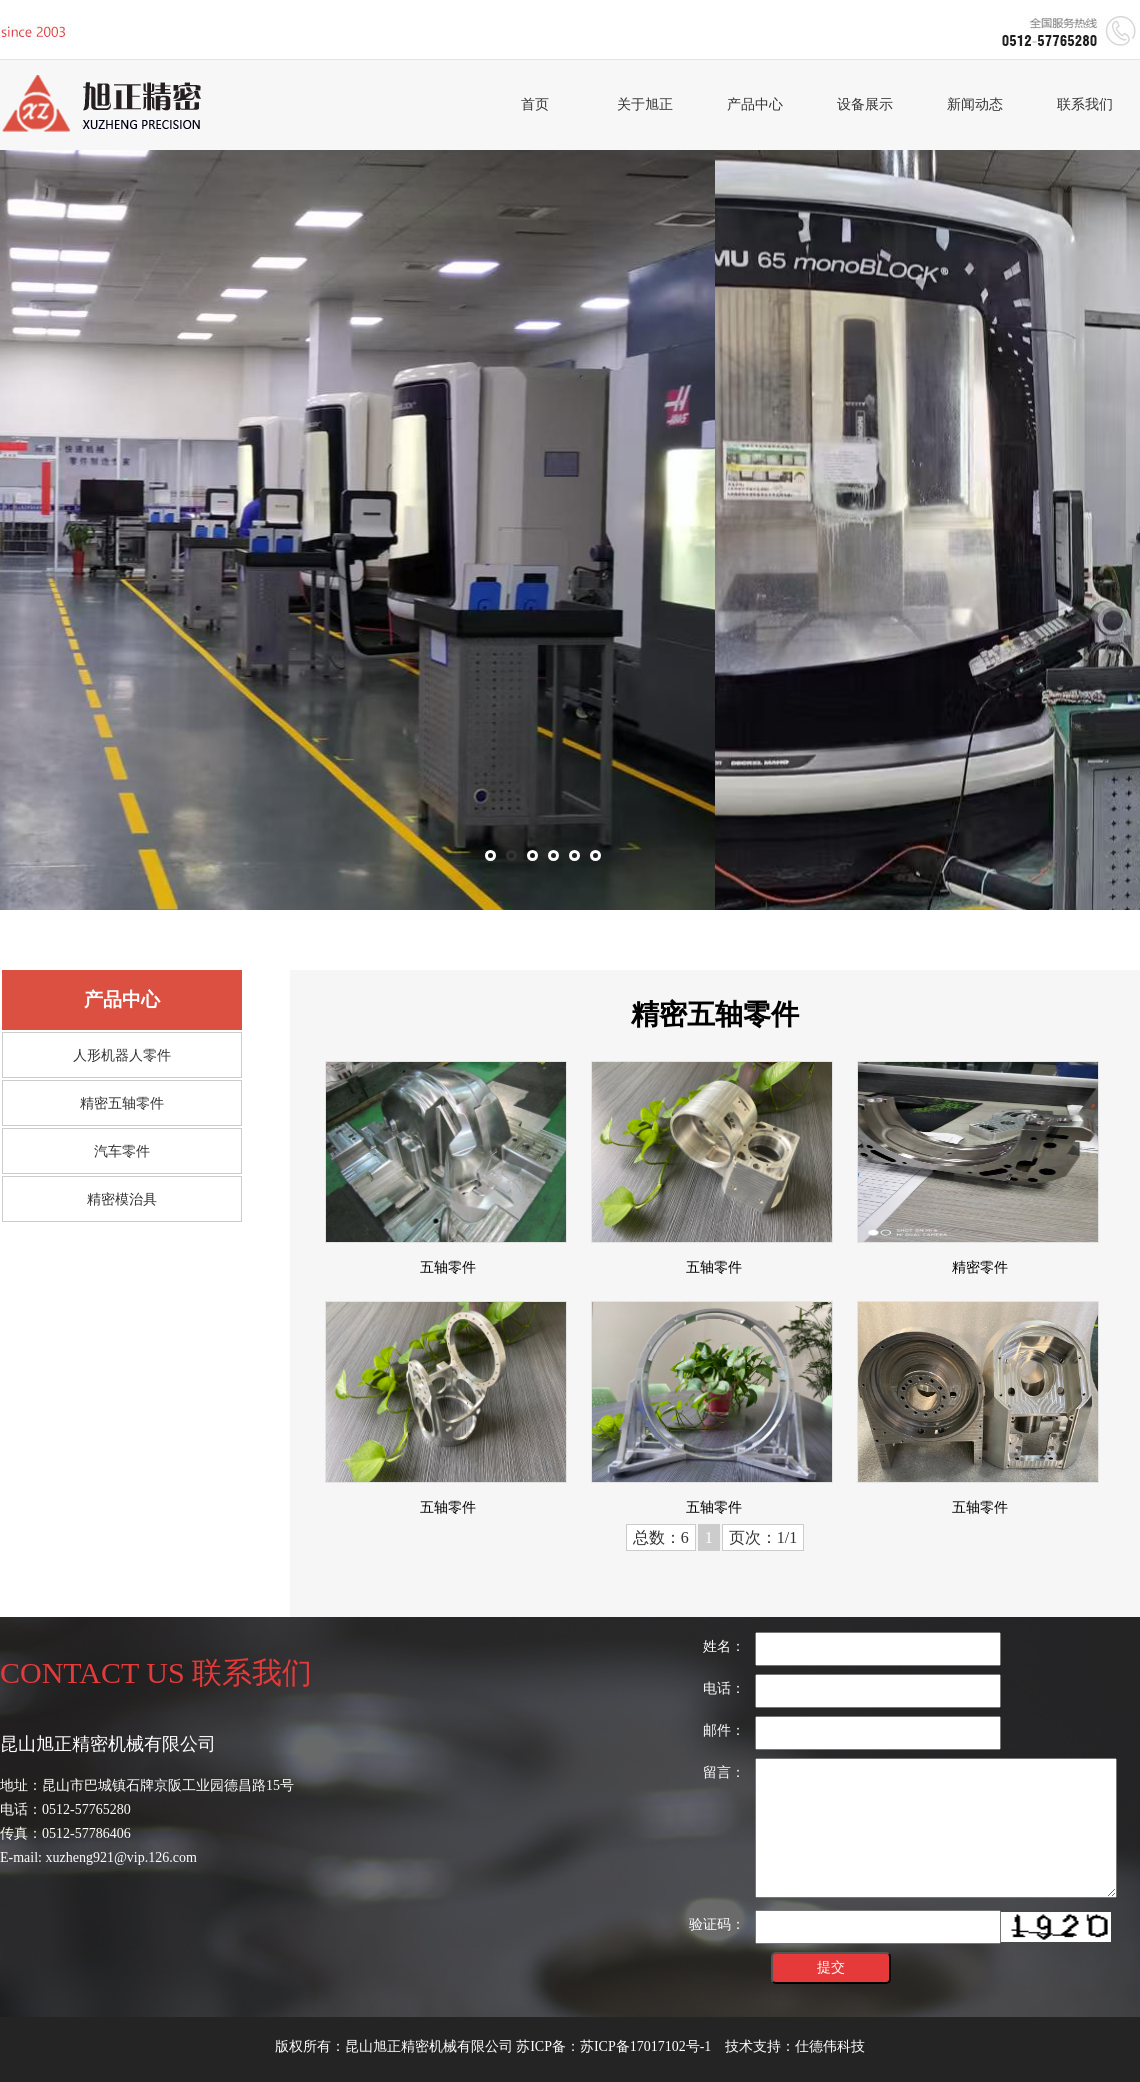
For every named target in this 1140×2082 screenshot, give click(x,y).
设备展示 (865, 104)
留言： (724, 1772)
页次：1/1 (763, 1537)
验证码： (717, 1924)
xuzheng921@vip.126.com (121, 1857)
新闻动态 (975, 104)
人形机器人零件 (122, 1055)
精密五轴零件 (122, 1103)
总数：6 (661, 1537)
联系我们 (1085, 104)
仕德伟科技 (830, 2046)
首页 (535, 104)
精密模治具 (122, 1199)
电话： (724, 1688)
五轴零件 (448, 1267)
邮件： (724, 1730)
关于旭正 (645, 104)
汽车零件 (122, 1151)
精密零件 (980, 1267)
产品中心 (755, 104)
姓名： (724, 1646)
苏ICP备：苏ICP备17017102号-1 (613, 2046)
